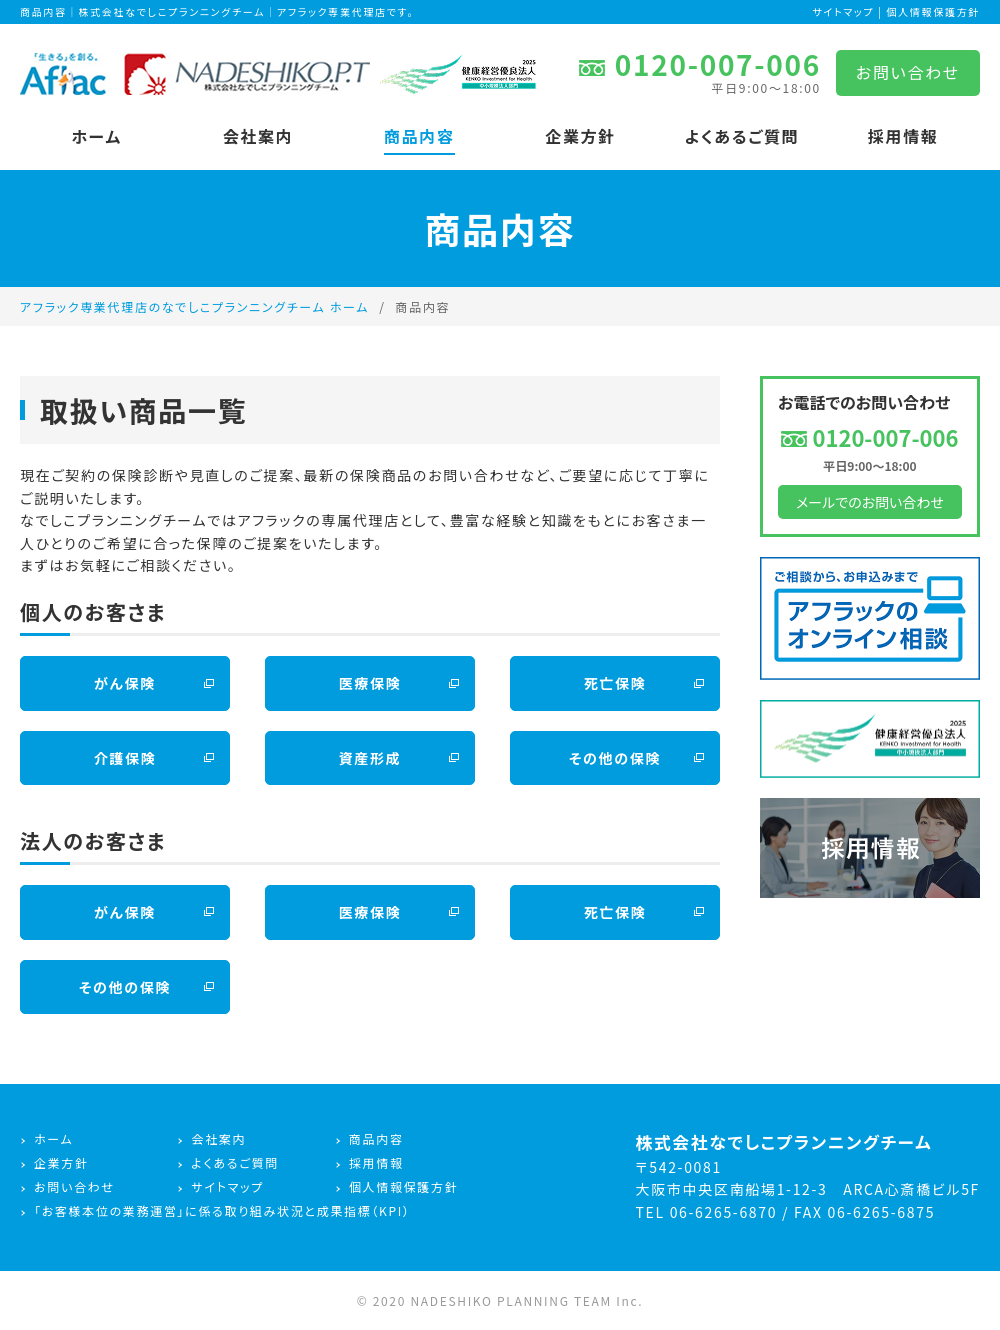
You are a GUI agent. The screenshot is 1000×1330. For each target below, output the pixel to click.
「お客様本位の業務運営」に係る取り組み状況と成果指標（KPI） (222, 1210)
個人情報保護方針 (933, 11)
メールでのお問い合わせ (870, 502)
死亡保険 (615, 683)
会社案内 (258, 136)
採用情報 (903, 136)
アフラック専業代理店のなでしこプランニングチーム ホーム (194, 306)
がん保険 (125, 683)
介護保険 (125, 758)
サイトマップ (843, 11)
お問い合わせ (908, 72)
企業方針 (580, 136)
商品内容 (419, 136)
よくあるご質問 (742, 136)
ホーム (97, 136)
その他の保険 (615, 758)
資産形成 (370, 758)
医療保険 (370, 683)
